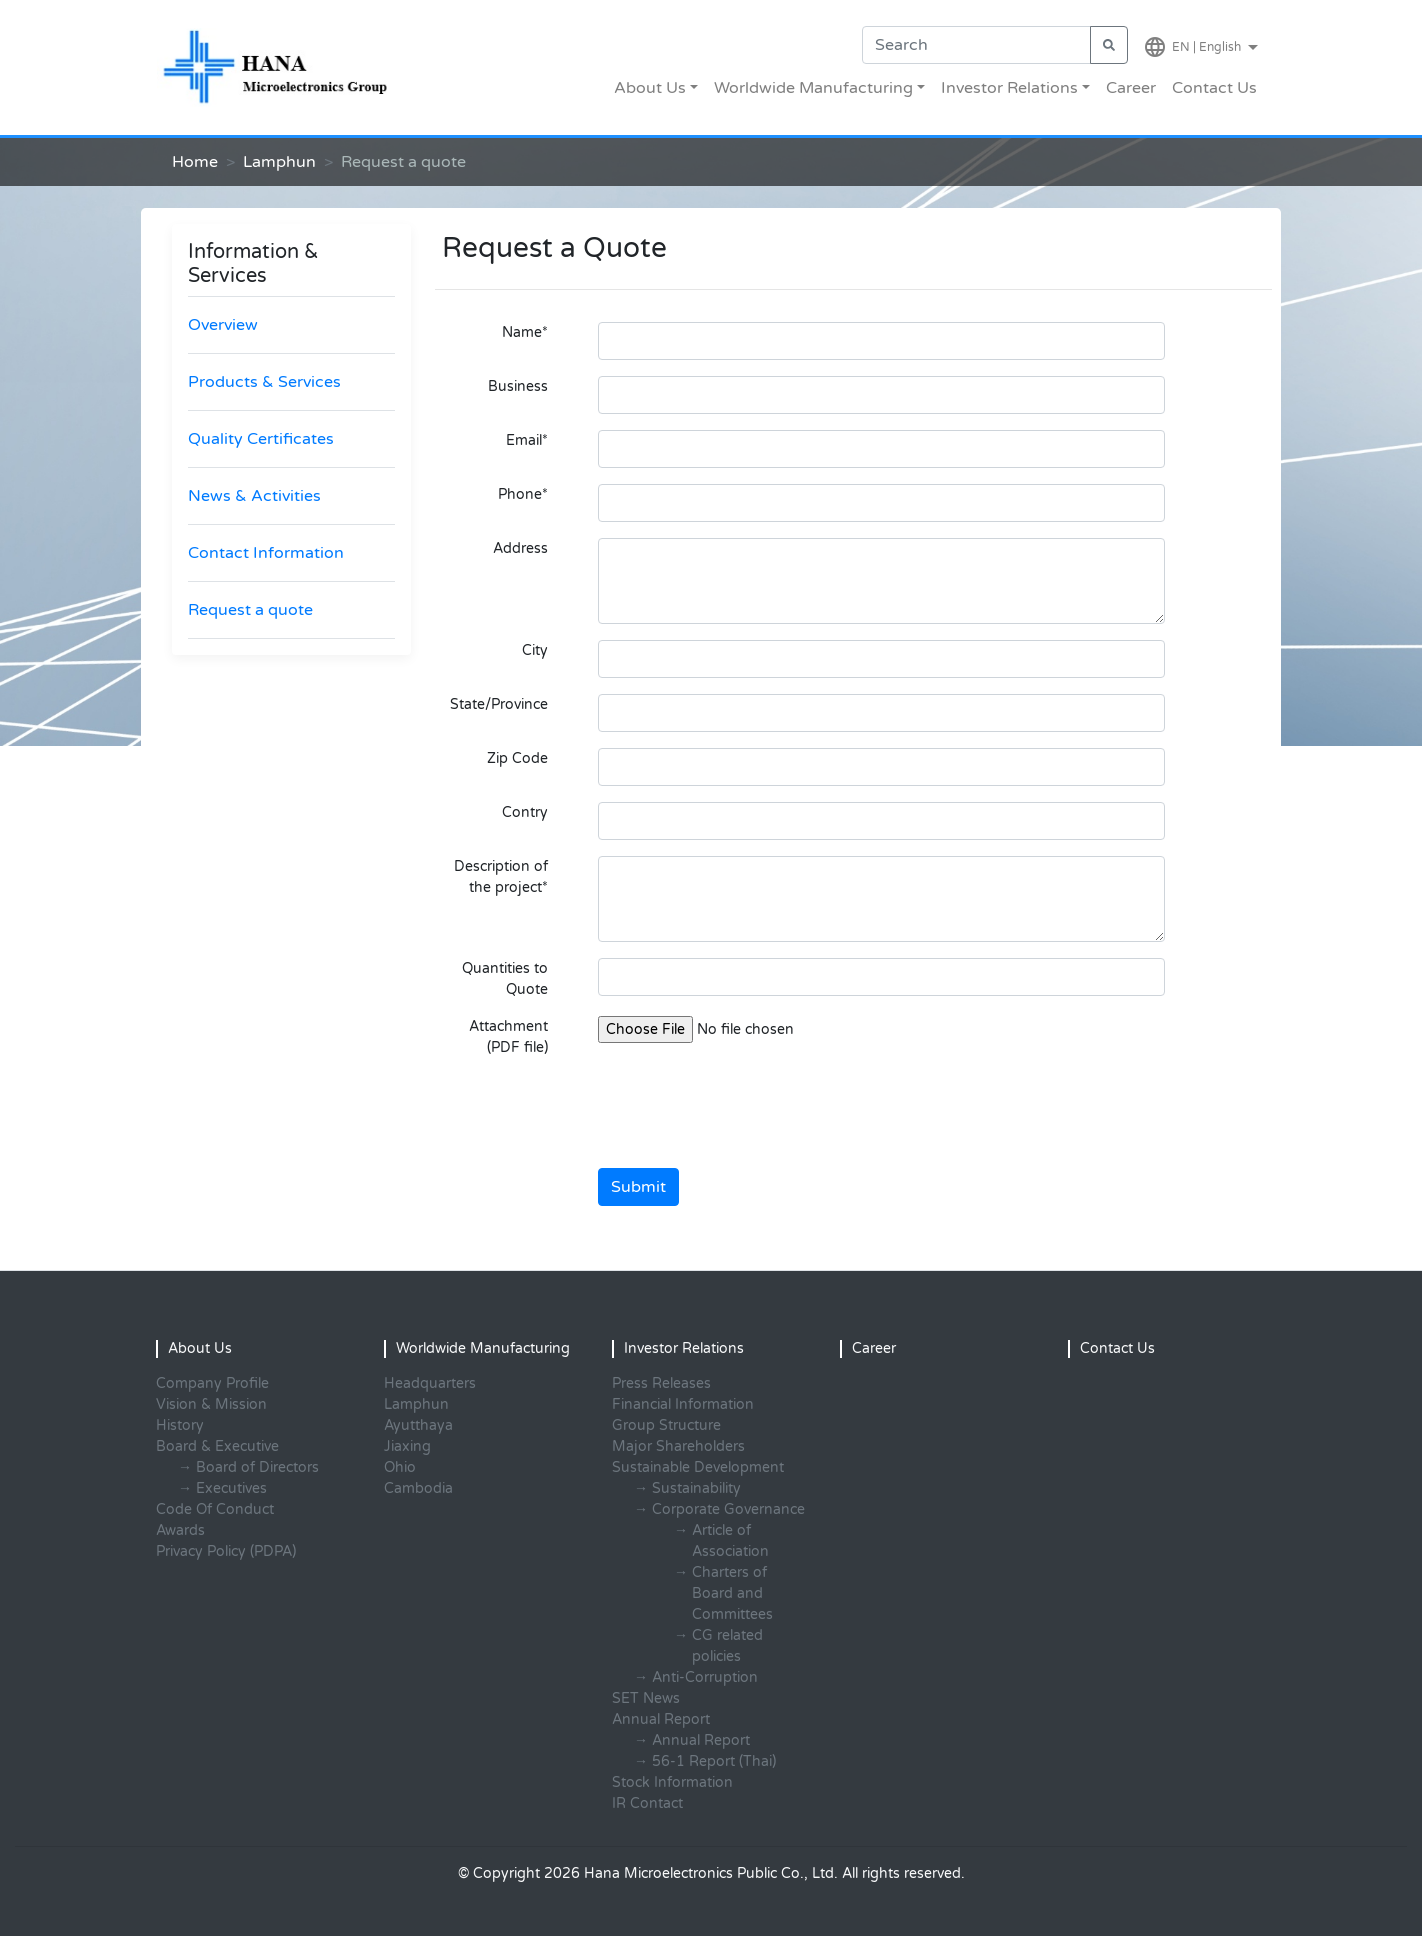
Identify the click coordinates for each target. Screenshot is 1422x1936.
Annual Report (701, 1740)
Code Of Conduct (215, 1509)
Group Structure (666, 1425)
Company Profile (212, 1383)
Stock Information (672, 1782)
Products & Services (264, 382)
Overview (223, 325)
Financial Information (683, 1404)
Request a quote (250, 610)
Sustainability (696, 1488)
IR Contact (647, 1803)
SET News (646, 1698)
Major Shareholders (678, 1446)
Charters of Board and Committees (732, 1593)
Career (1131, 88)
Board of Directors (257, 1467)
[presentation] (750, 1113)
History (180, 1425)
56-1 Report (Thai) (714, 1761)
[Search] (976, 45)
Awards (180, 1530)
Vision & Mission (211, 1404)
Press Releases (661, 1383)
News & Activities (254, 496)
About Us (650, 88)
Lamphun (279, 162)
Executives (231, 1488)
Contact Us (1214, 88)
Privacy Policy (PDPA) (226, 1551)
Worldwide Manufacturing (813, 88)
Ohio (400, 1467)
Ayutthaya (418, 1425)
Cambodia (418, 1488)
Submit (638, 1187)
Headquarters (430, 1383)
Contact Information (266, 553)
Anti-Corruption (705, 1677)
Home (195, 162)
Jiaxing (407, 1446)
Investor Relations (1009, 88)
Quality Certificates (261, 439)
